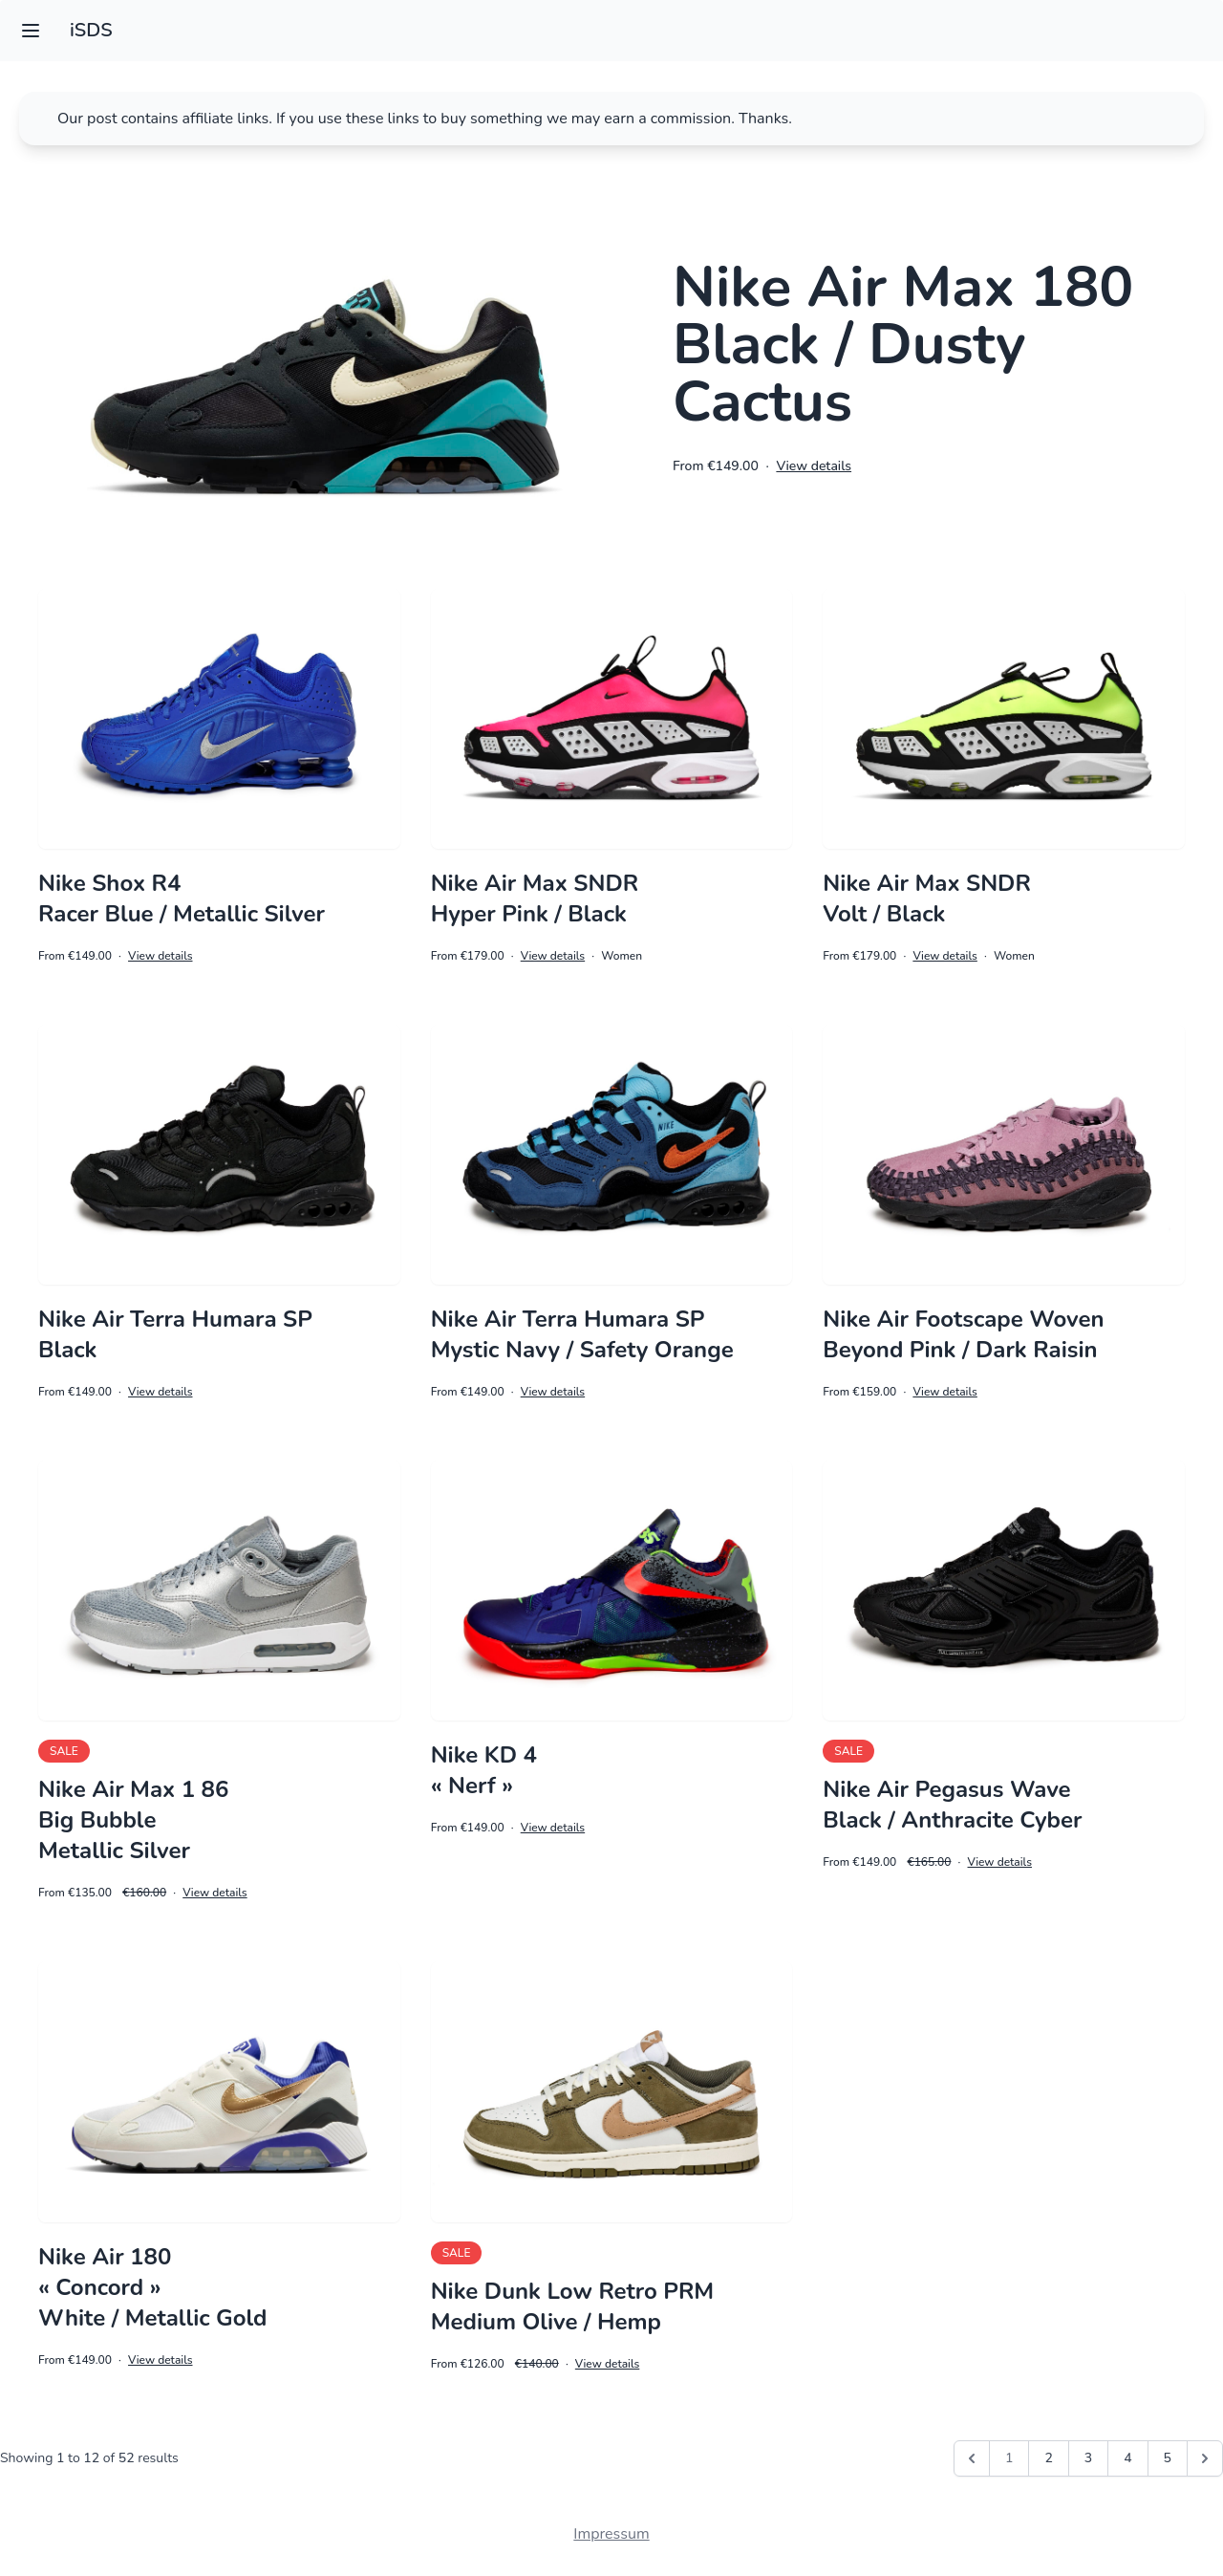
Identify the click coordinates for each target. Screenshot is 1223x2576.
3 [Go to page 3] (1088, 2458)
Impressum (611, 2533)
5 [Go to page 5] (1167, 2458)
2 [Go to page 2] (1048, 2458)
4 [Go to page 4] (1127, 2458)
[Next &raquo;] (1205, 2458)
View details (813, 466)
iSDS (91, 30)
